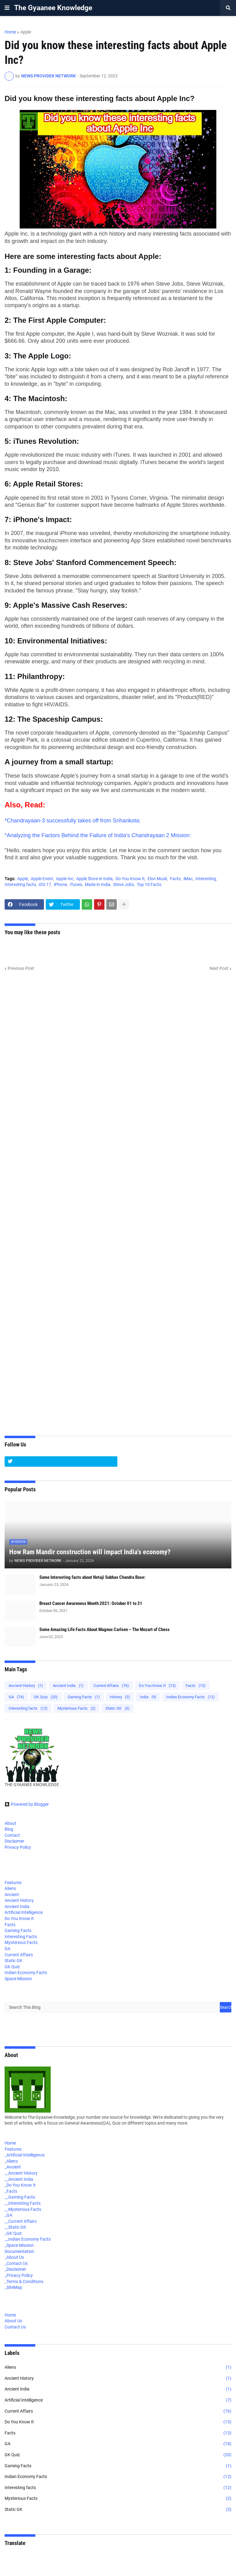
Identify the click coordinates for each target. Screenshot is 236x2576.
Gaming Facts (84, 1696)
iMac (188, 878)
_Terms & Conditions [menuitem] (24, 2281)
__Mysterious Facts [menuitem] (23, 2209)
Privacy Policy (18, 1847)
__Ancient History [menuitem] (21, 2173)
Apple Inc (64, 878)
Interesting (205, 878)
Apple (25, 32)
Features (13, 1882)
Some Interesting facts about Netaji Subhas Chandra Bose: (92, 1577)
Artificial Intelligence (24, 1912)
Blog (9, 1829)
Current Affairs (111, 1685)
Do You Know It (130, 878)
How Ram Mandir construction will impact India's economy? (90, 1552)
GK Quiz (46, 1696)
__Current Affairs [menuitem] (21, 2221)
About (10, 1823)
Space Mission (18, 1978)
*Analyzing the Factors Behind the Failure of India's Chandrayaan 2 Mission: (98, 835)
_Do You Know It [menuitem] (20, 2185)
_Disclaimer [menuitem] (15, 2269)
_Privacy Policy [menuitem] (19, 2275)
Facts (175, 878)
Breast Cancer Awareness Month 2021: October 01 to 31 (90, 1603)
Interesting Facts (21, 1936)
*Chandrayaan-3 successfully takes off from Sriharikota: (73, 821)
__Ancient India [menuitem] (19, 2179)
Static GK (117, 1708)
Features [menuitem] (13, 2149)
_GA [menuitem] (8, 2215)
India (148, 1696)
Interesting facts (20, 884)
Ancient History (26, 1685)
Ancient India (68, 1685)
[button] (7, 8)
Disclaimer (14, 1841)
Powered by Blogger (27, 1804)
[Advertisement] (118, 1029)
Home (10, 32)
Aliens (10, 1888)
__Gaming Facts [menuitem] (20, 2197)
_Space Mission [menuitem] (19, 2245)
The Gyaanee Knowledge (53, 8)
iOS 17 (45, 884)
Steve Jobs (123, 884)
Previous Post (21, 968)
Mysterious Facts (76, 1708)
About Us (13, 2320)
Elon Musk (157, 878)
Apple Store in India (94, 878)
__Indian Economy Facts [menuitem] (28, 2239)
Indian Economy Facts (190, 1696)
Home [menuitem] (10, 2143)
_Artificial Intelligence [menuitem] (25, 2155)
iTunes (76, 884)
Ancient (12, 1894)
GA (16, 1696)
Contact (12, 1835)
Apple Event (42, 878)
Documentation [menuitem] (19, 2251)
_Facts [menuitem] (11, 2191)
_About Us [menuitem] (14, 2257)
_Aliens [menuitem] (11, 2161)
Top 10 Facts (149, 884)
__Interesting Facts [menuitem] (23, 2203)
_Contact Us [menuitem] (16, 2263)
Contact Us (15, 2326)
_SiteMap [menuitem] (13, 2287)
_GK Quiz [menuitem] (13, 2233)
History (120, 1696)
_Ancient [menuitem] (13, 2166)
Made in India (97, 884)
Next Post (219, 968)
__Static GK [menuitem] (15, 2227)
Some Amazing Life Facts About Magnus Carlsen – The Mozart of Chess (104, 1629)
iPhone (60, 884)
